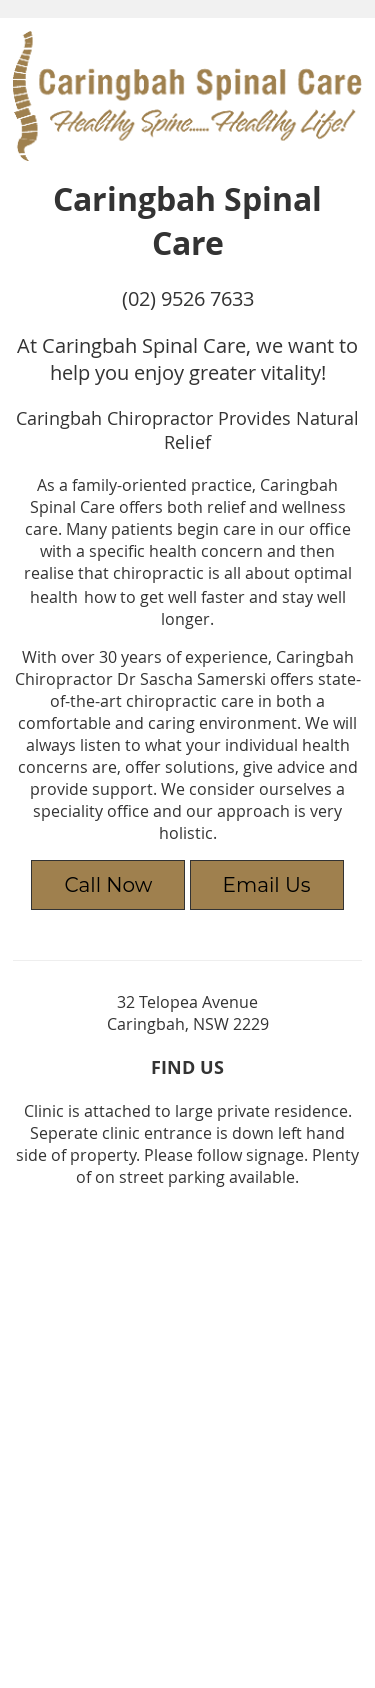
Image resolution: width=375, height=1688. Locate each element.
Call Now (108, 885)
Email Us (267, 885)
